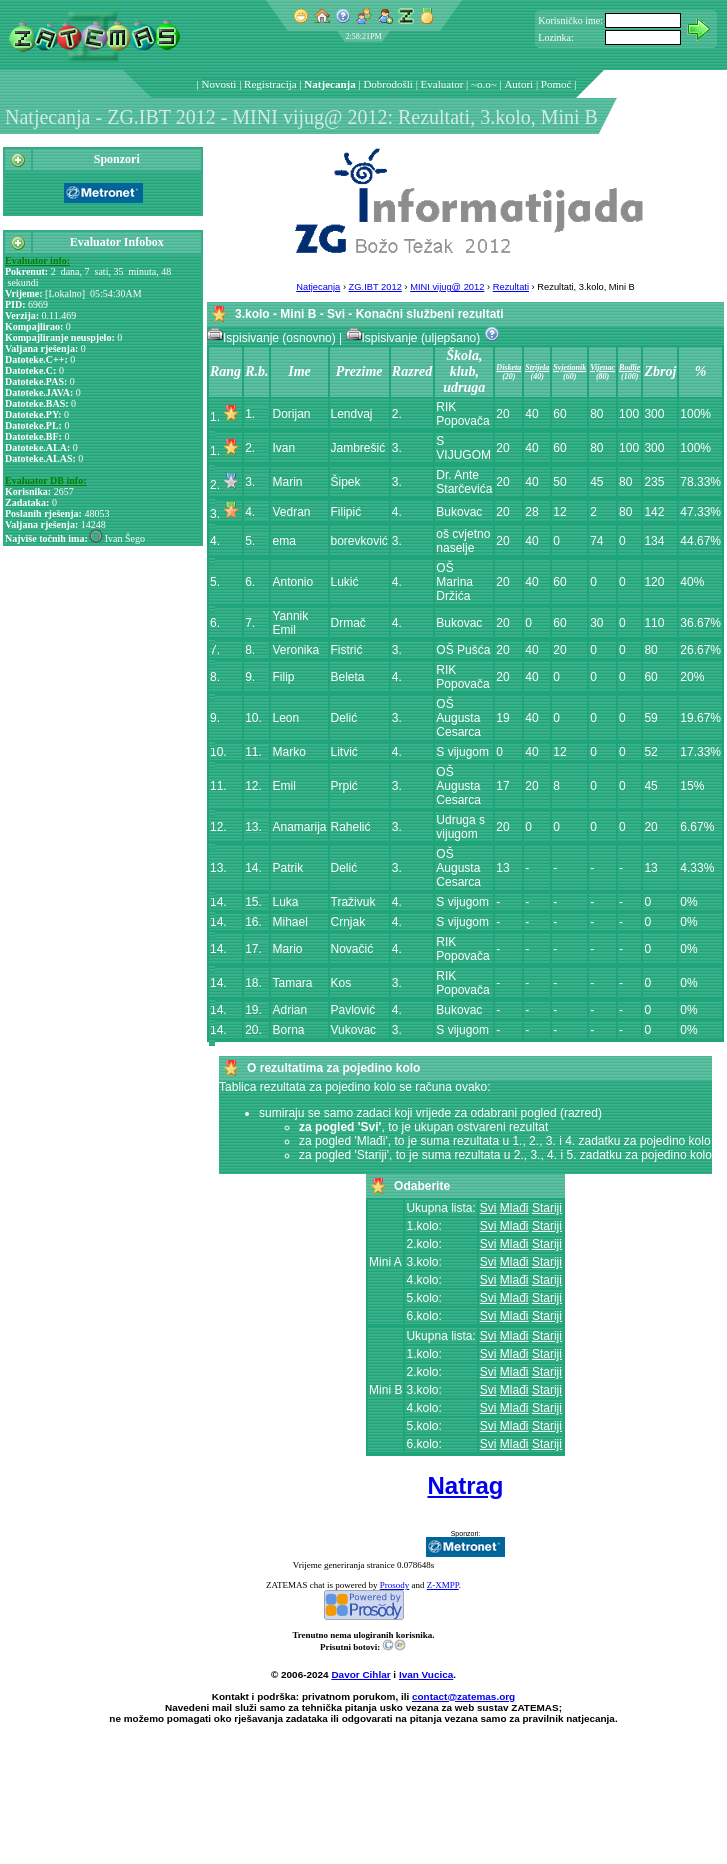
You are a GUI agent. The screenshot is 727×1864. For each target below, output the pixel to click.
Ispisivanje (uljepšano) (415, 338)
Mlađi (514, 1208)
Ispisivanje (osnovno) (273, 338)
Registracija (270, 84)
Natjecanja (329, 84)
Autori (518, 84)
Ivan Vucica (426, 1674)
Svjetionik (569, 367)
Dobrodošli (388, 84)
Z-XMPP (443, 1585)
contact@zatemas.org (463, 1696)
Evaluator (442, 84)
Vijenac (602, 367)
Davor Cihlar (360, 1674)
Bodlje (629, 367)
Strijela (537, 367)
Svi (488, 1208)
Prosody (395, 1585)
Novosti (219, 84)
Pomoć (556, 84)
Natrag (465, 1485)
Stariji (547, 1208)
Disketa (508, 367)
